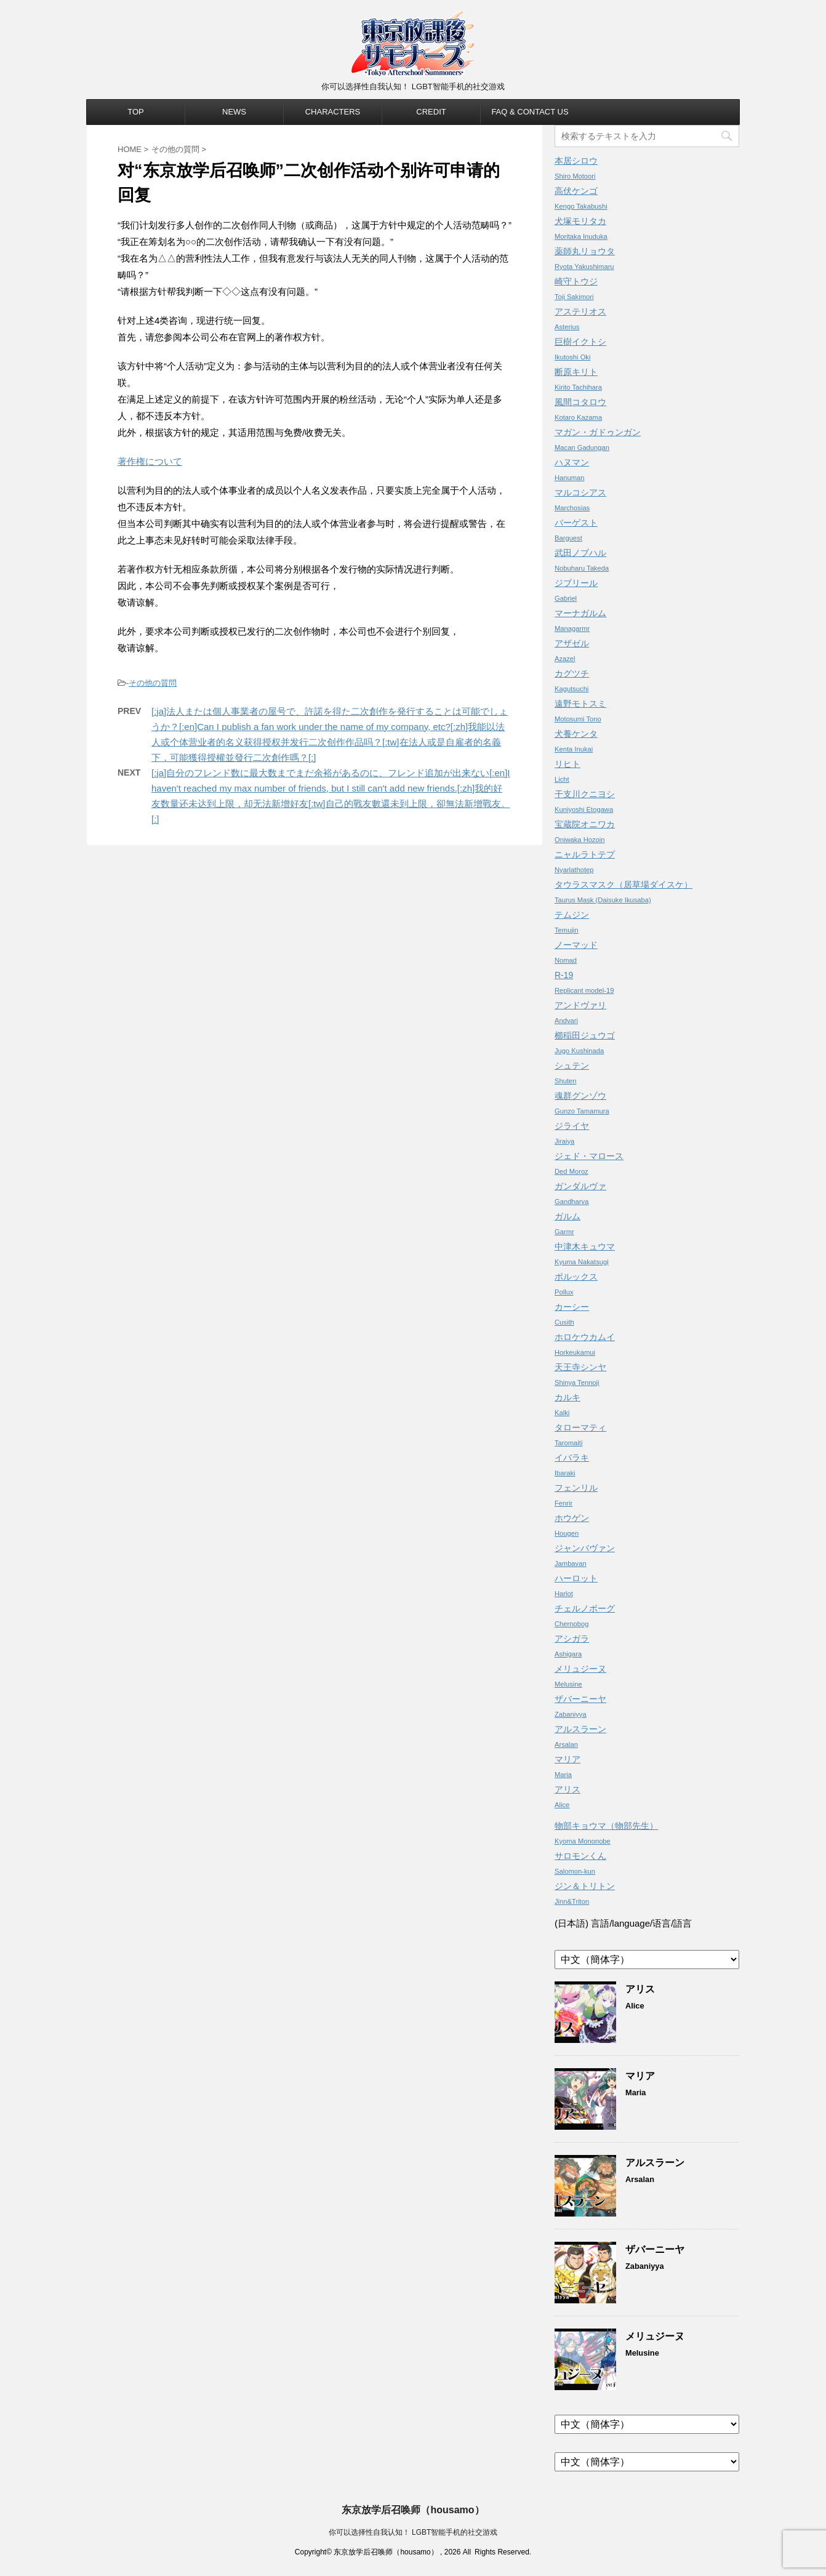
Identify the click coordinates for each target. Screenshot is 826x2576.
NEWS (234, 111)
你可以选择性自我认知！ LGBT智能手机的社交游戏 (413, 2532)
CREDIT (431, 111)
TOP (135, 111)
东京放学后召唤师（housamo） (413, 2510)
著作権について (150, 461)
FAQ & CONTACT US (529, 111)
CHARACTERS (333, 111)
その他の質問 (153, 683)
